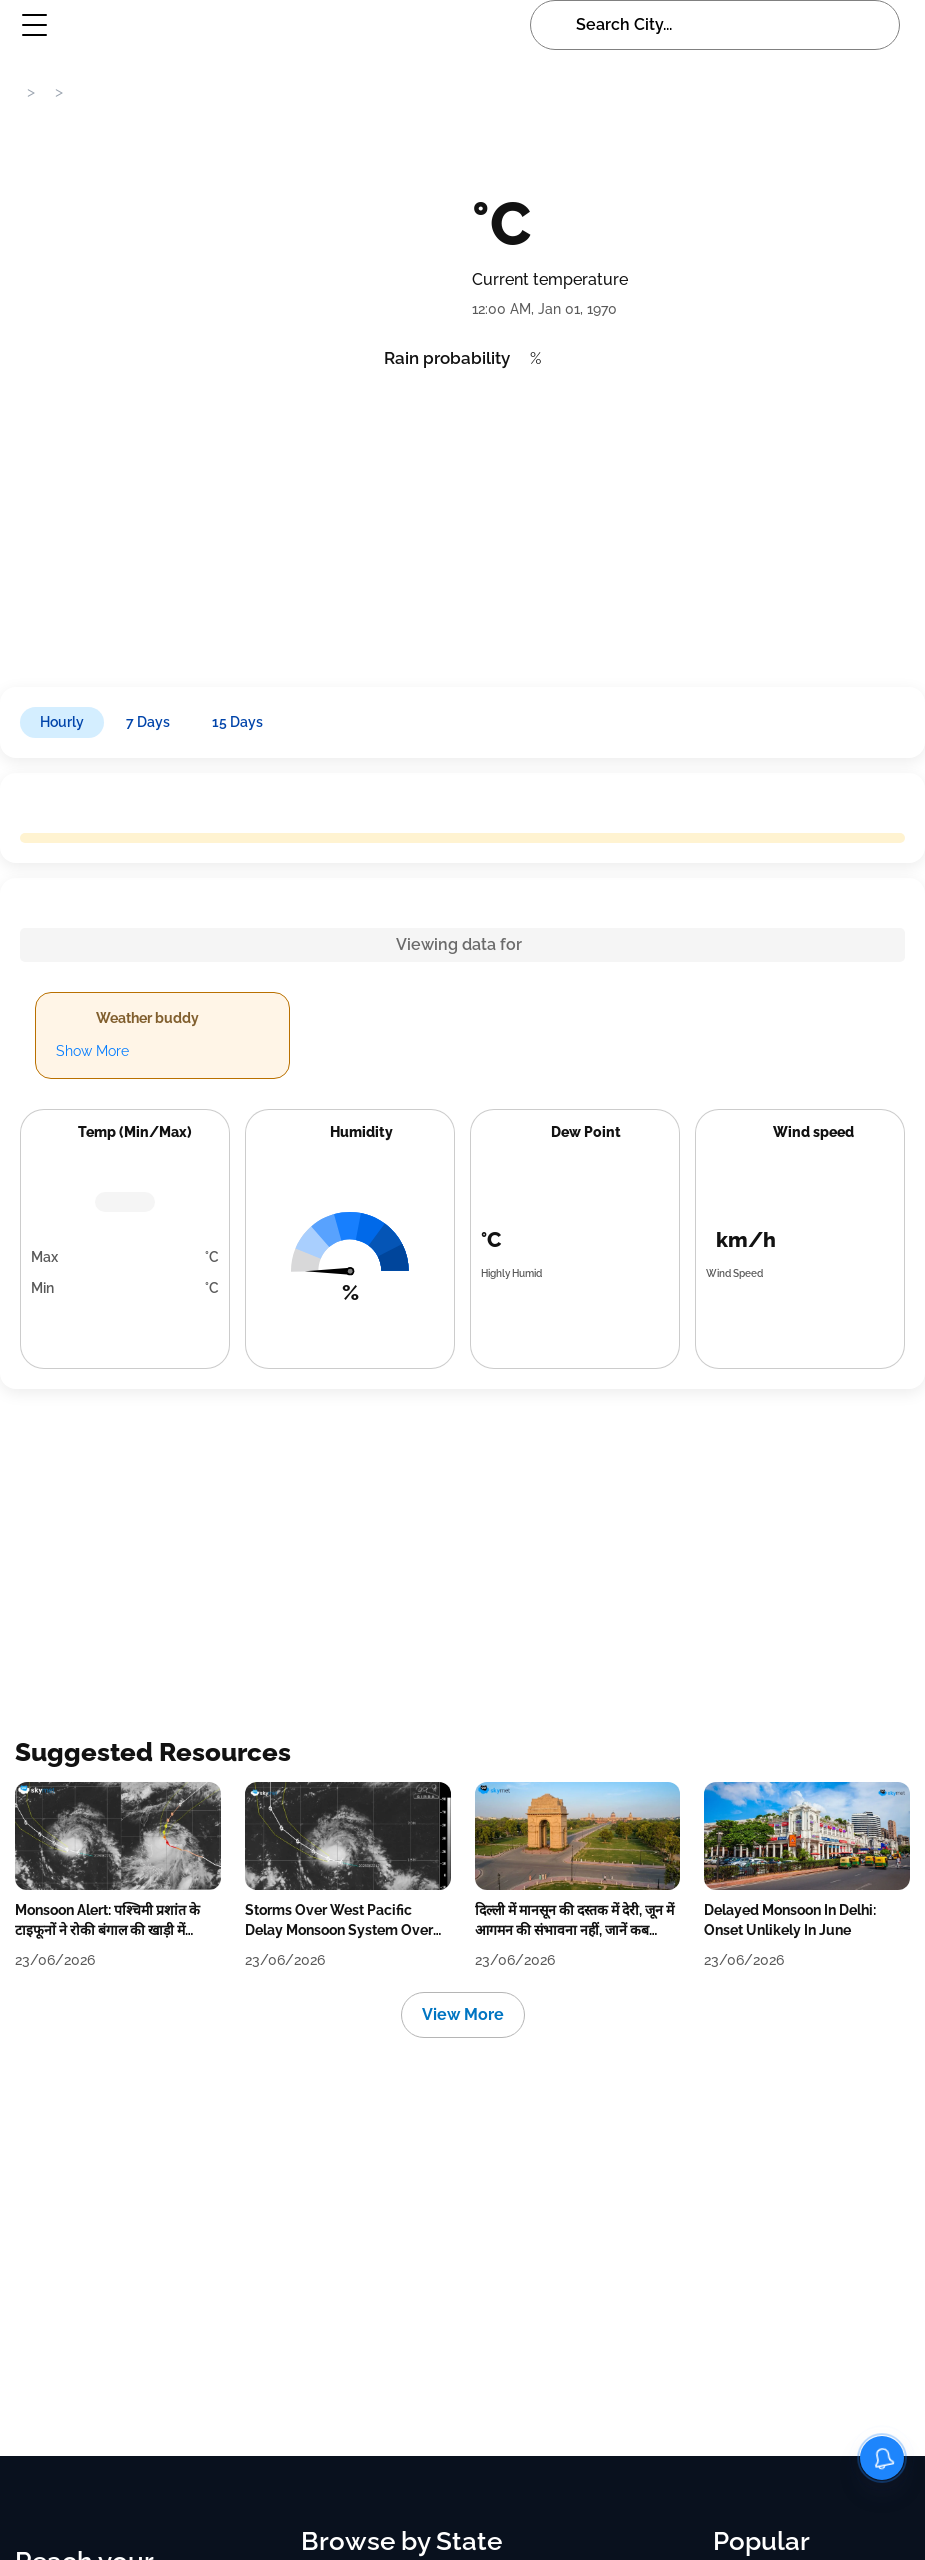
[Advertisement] (453, 522)
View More (463, 2014)
